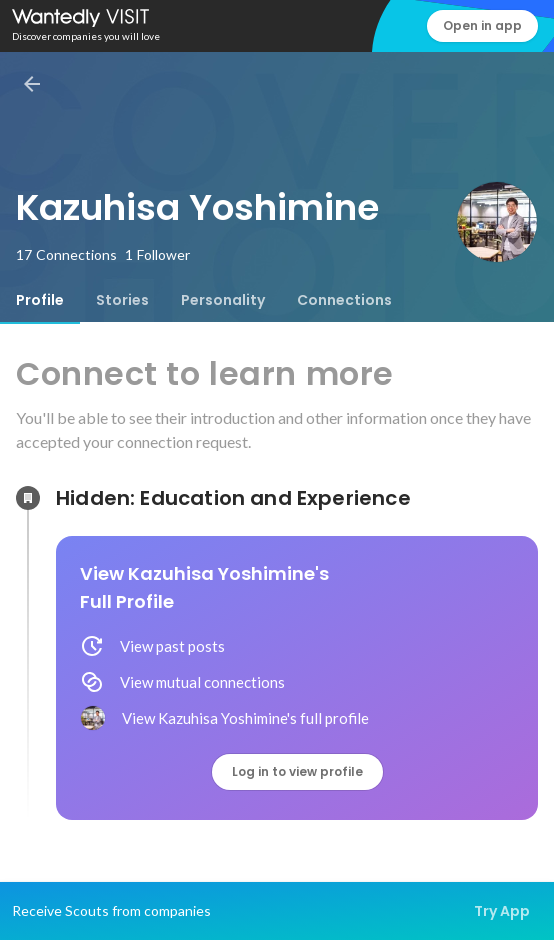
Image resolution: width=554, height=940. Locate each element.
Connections (344, 300)
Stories (122, 300)
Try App (502, 911)
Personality (223, 300)
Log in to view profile (297, 771)
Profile (40, 300)
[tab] (40, 300)
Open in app (482, 25)
